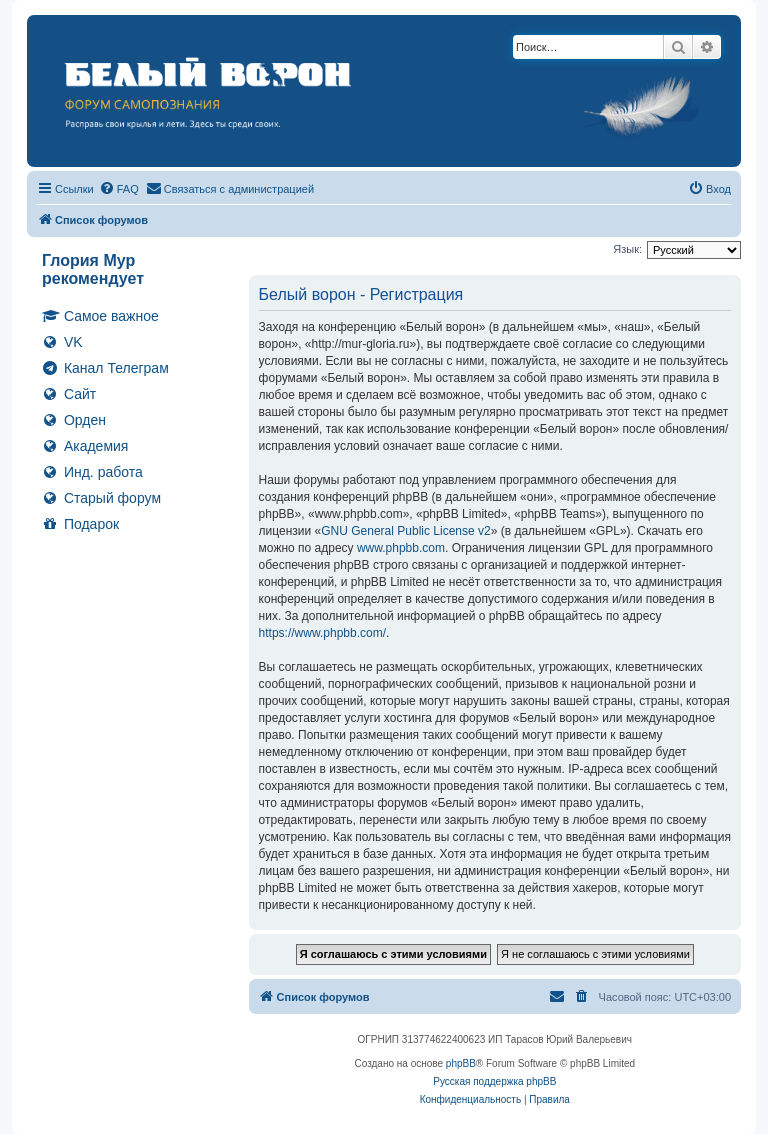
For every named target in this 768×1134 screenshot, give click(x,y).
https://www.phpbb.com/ (322, 633)
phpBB (461, 1063)
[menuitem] (119, 189)
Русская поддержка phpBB (494, 1081)
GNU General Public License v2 (405, 531)
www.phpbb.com (401, 548)
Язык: (627, 249)
